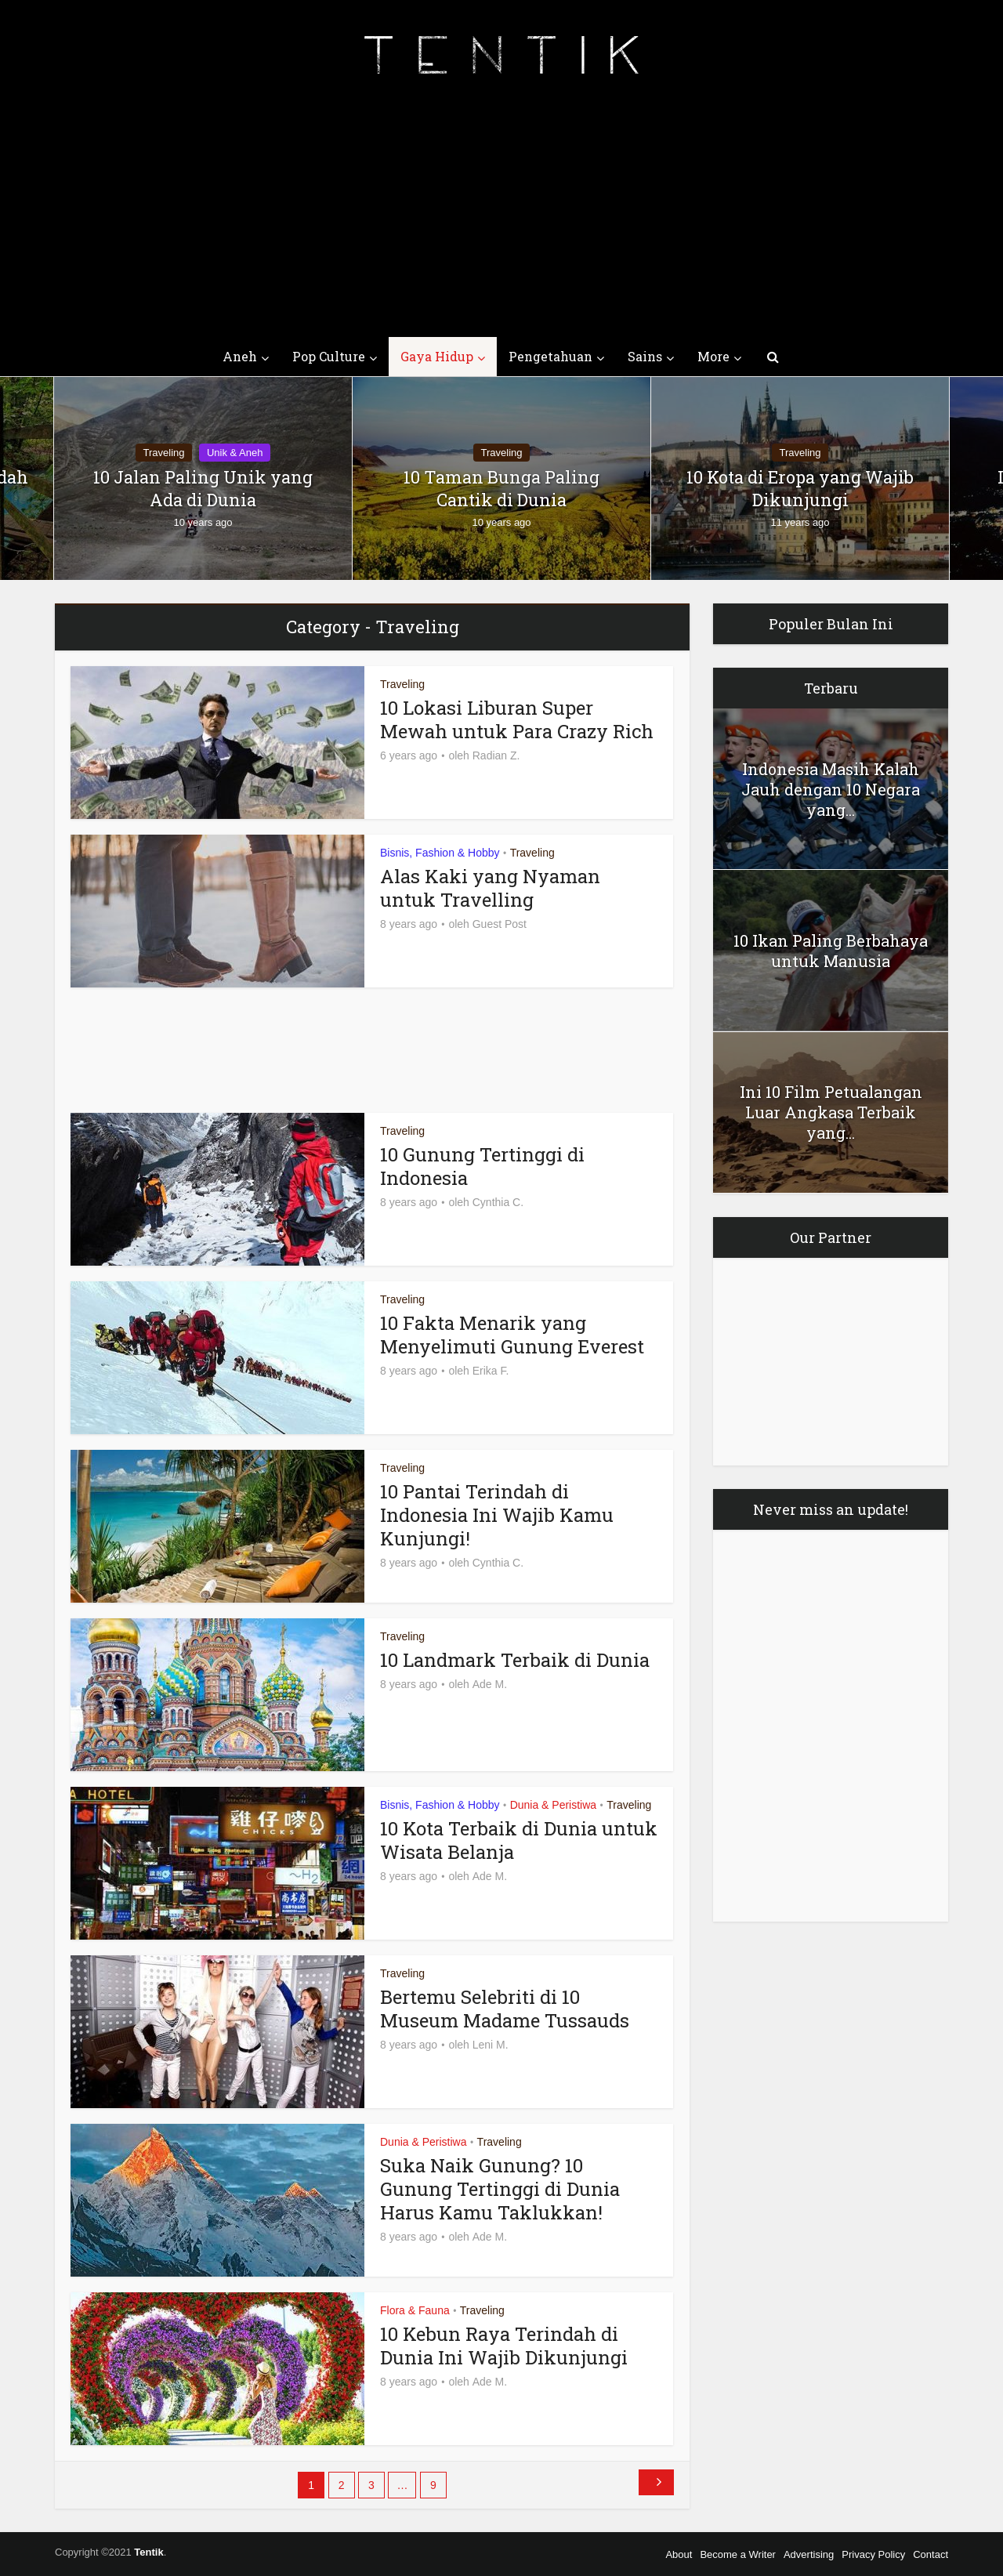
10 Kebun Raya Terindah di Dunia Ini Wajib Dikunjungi (504, 2345)
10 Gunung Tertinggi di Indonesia (482, 1166)
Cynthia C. (498, 1202)
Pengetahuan (550, 356)
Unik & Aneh (235, 452)
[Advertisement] (501, 219)
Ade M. (490, 1684)
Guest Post (500, 924)
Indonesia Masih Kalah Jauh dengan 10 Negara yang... (830, 789)
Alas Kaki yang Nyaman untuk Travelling (490, 888)
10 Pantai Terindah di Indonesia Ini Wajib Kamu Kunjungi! (497, 1515)
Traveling (164, 452)
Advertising (809, 2554)
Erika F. (491, 1370)
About (678, 2554)
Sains (645, 356)
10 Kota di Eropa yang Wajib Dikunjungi (800, 488)
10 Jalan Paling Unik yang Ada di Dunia (203, 488)
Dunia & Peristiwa (553, 1805)
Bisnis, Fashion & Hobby (440, 852)
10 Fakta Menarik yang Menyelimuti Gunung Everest (512, 1334)
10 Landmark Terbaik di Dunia (515, 1659)
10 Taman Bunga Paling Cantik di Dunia (501, 488)
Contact (930, 2554)
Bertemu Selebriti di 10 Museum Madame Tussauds (504, 2008)
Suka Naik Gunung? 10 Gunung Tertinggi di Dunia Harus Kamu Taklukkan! (500, 2189)
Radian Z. (496, 755)
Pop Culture (328, 356)
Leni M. (491, 2044)
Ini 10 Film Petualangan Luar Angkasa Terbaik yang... (831, 1112)
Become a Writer (738, 2554)
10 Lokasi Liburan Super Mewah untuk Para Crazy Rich (517, 719)
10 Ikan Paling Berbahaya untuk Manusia (830, 950)
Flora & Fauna (415, 2310)
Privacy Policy (873, 2554)
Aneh (240, 356)
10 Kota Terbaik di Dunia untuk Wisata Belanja (518, 1840)
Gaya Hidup (436, 356)
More (713, 356)
